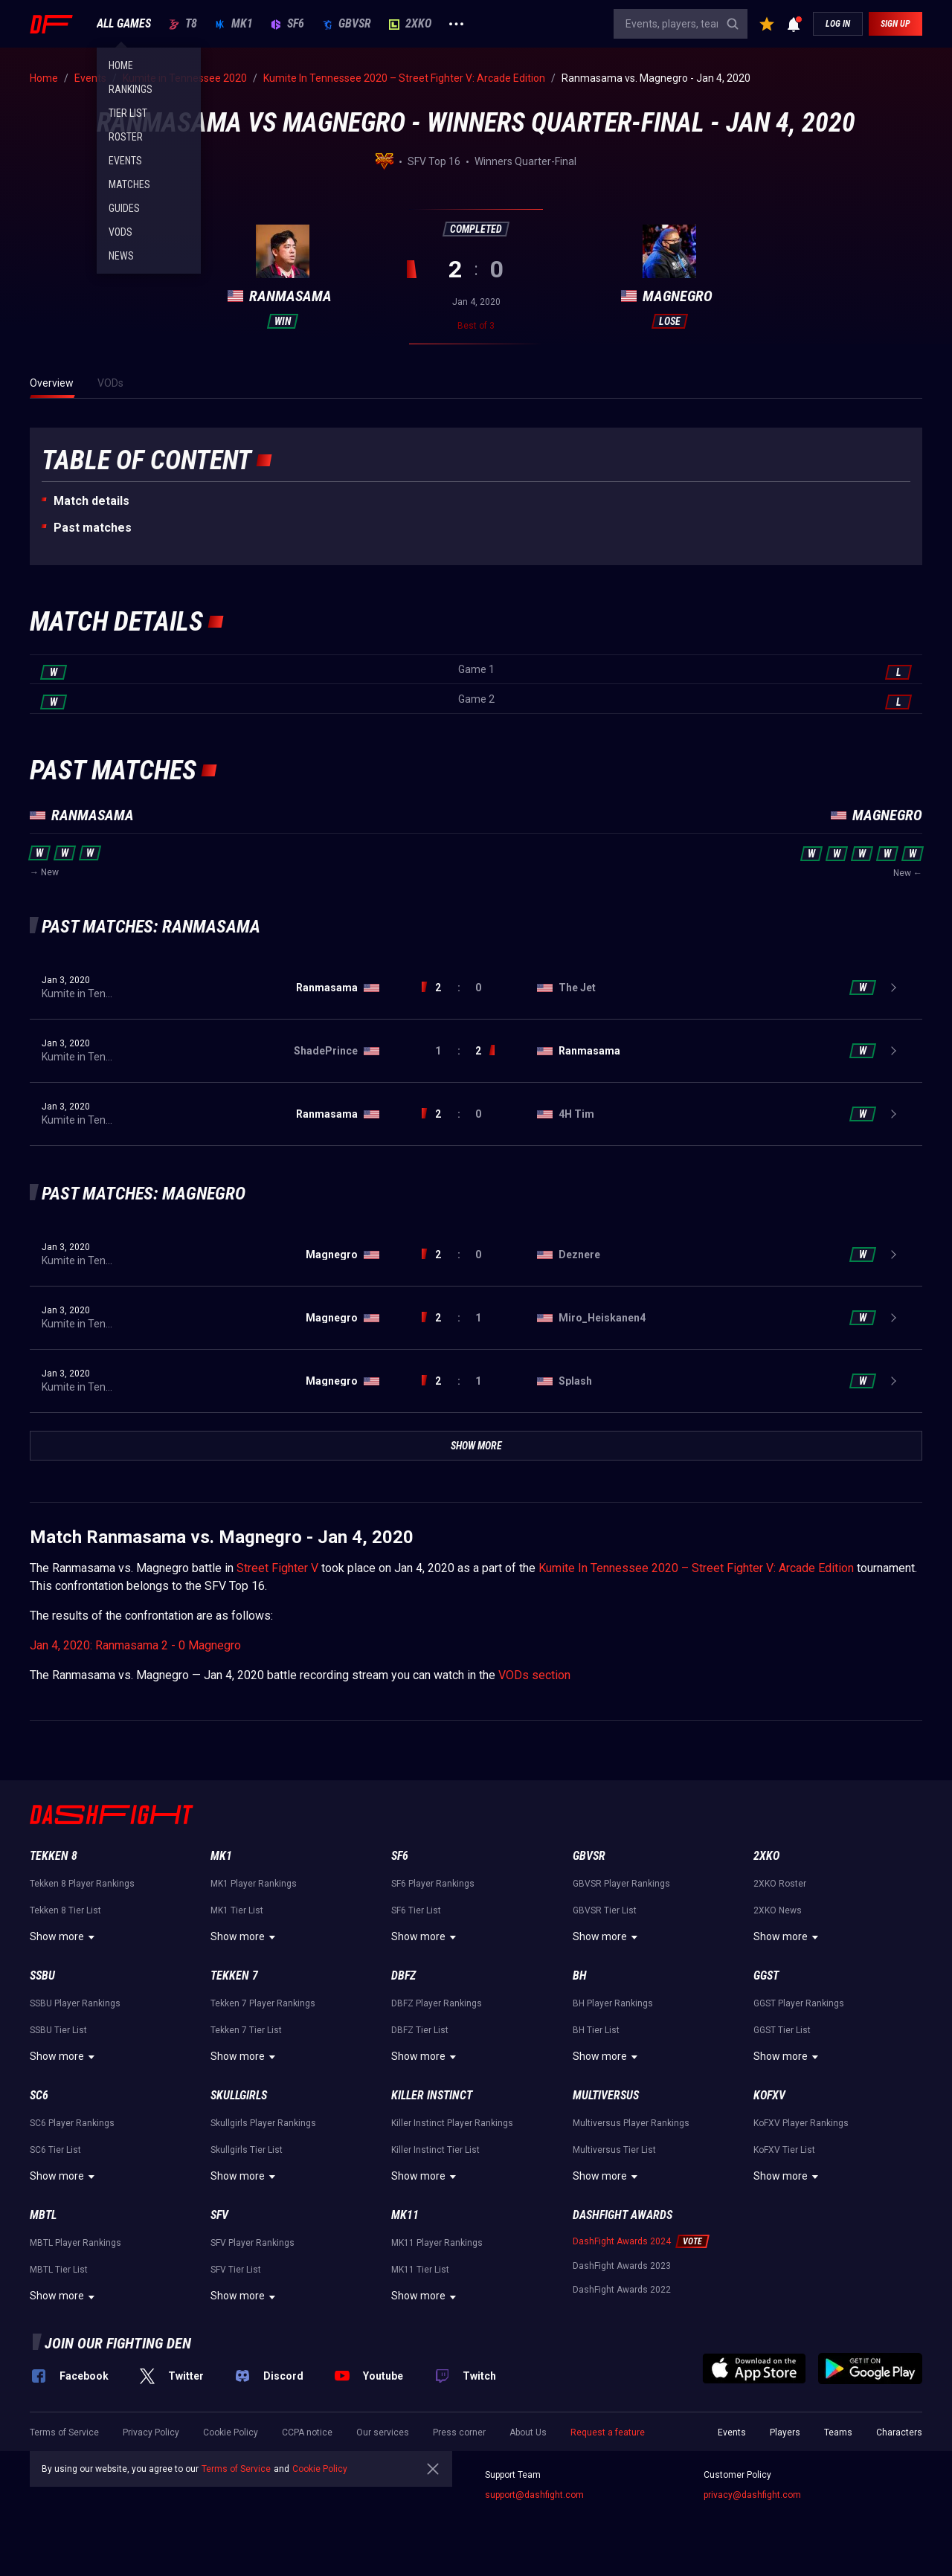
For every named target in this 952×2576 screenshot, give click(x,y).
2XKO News (777, 1910)
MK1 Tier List (236, 1910)
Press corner (459, 2432)
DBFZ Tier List (419, 2030)
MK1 (234, 24)
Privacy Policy (151, 2432)
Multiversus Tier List (614, 2150)
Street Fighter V (277, 1568)
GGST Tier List (782, 2030)
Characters (899, 2432)
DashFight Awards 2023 (622, 2266)
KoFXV (769, 2095)
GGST (766, 1975)
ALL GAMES (124, 24)
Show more (64, 1937)
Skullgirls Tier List (246, 2150)
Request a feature (607, 2432)
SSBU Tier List (58, 2030)
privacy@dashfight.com (752, 2495)
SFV (219, 2215)
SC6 (39, 2095)
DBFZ (403, 1975)
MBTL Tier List (59, 2269)
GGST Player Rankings (798, 2003)
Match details (91, 501)
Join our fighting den (118, 2343)
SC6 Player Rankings (72, 2123)
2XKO (410, 24)
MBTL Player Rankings (75, 2243)
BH (580, 1975)
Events (732, 2432)
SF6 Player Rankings (433, 1883)
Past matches (93, 528)
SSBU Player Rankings (75, 2003)
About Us (528, 2432)
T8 (183, 24)
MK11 (405, 2215)
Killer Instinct (431, 2095)
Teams (838, 2432)
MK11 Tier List (420, 2269)
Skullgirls (238, 2095)
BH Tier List (596, 2030)
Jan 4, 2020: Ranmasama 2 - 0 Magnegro (135, 1645)
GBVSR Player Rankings (621, 1883)
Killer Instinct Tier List (435, 2150)
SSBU (42, 1975)
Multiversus (606, 2095)
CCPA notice (307, 2432)
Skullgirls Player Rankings (263, 2123)
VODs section (534, 1675)
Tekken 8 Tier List (65, 1910)
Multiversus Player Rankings (631, 2123)
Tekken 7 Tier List (246, 2030)
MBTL (43, 2215)
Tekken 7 (234, 1975)
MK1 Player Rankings (253, 1883)
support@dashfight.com (534, 2495)
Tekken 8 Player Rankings (82, 1883)
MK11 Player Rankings (437, 2243)
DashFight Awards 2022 (622, 2289)
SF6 (287, 24)
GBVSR (346, 24)
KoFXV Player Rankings (801, 2123)
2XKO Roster (779, 1883)
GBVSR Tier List (605, 1910)
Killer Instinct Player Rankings (452, 2123)
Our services (382, 2432)
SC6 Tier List (55, 2150)
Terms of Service (64, 2432)
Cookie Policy (230, 2432)
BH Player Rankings (613, 2003)
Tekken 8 (53, 1856)
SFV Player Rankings (252, 2243)
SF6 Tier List (416, 1910)
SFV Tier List (235, 2269)
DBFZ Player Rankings (436, 2003)
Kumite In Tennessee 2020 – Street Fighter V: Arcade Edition (696, 1568)
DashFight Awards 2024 (622, 2241)
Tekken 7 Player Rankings (262, 2003)
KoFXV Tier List (784, 2150)
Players (785, 2432)
